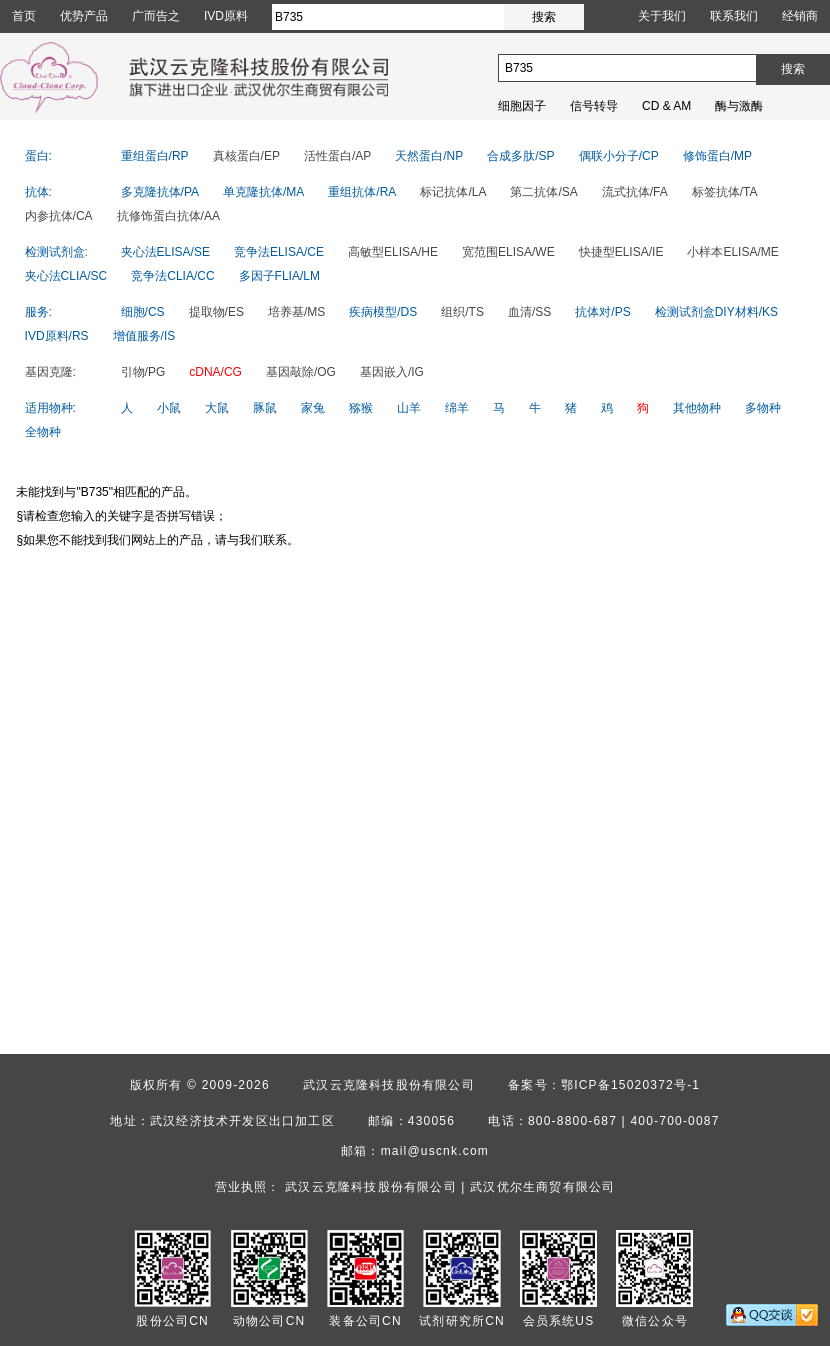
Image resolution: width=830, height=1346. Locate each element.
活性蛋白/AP (337, 156)
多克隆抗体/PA (160, 192)
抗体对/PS (602, 312)
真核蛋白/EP (246, 156)
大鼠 (217, 408)
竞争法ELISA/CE (279, 252)
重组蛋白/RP (155, 156)
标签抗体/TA (725, 192)
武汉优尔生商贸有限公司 (542, 1187)
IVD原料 (226, 16)
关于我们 (662, 16)
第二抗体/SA (543, 192)
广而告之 (156, 16)
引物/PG (143, 372)
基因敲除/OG (301, 372)
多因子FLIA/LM (279, 276)
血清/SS (529, 312)
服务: (38, 312)
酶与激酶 (739, 106)
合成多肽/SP (520, 156)
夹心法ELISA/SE (165, 252)
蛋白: (38, 156)
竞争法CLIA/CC (172, 276)
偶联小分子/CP (619, 156)
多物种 (763, 408)
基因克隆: (50, 372)
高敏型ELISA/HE (393, 252)
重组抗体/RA (362, 192)
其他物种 (697, 408)
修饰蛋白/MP (717, 156)
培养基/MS (296, 312)
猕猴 (361, 408)
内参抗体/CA (59, 216)
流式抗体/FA (635, 192)
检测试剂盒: (56, 252)
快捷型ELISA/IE (621, 252)
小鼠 (169, 408)
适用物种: (50, 408)
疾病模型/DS (383, 312)
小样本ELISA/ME (732, 252)
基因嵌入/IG (392, 372)
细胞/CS (143, 312)
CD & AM (666, 106)
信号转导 (594, 106)
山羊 (409, 408)
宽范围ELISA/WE (508, 252)
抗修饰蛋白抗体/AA (168, 216)
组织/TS (462, 312)
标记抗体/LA (453, 192)
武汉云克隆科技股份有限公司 (389, 1085)
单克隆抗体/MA (263, 192)
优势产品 (84, 16)
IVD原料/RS (57, 336)
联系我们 (734, 16)
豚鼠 (265, 408)
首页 (24, 16)
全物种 (43, 432)
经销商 (800, 16)
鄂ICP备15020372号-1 (630, 1085)
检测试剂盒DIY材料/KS (716, 312)
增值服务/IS (144, 336)
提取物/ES (216, 312)
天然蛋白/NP (429, 156)
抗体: (38, 192)
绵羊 (457, 408)
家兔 (313, 408)
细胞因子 (522, 106)
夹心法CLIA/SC (66, 276)
